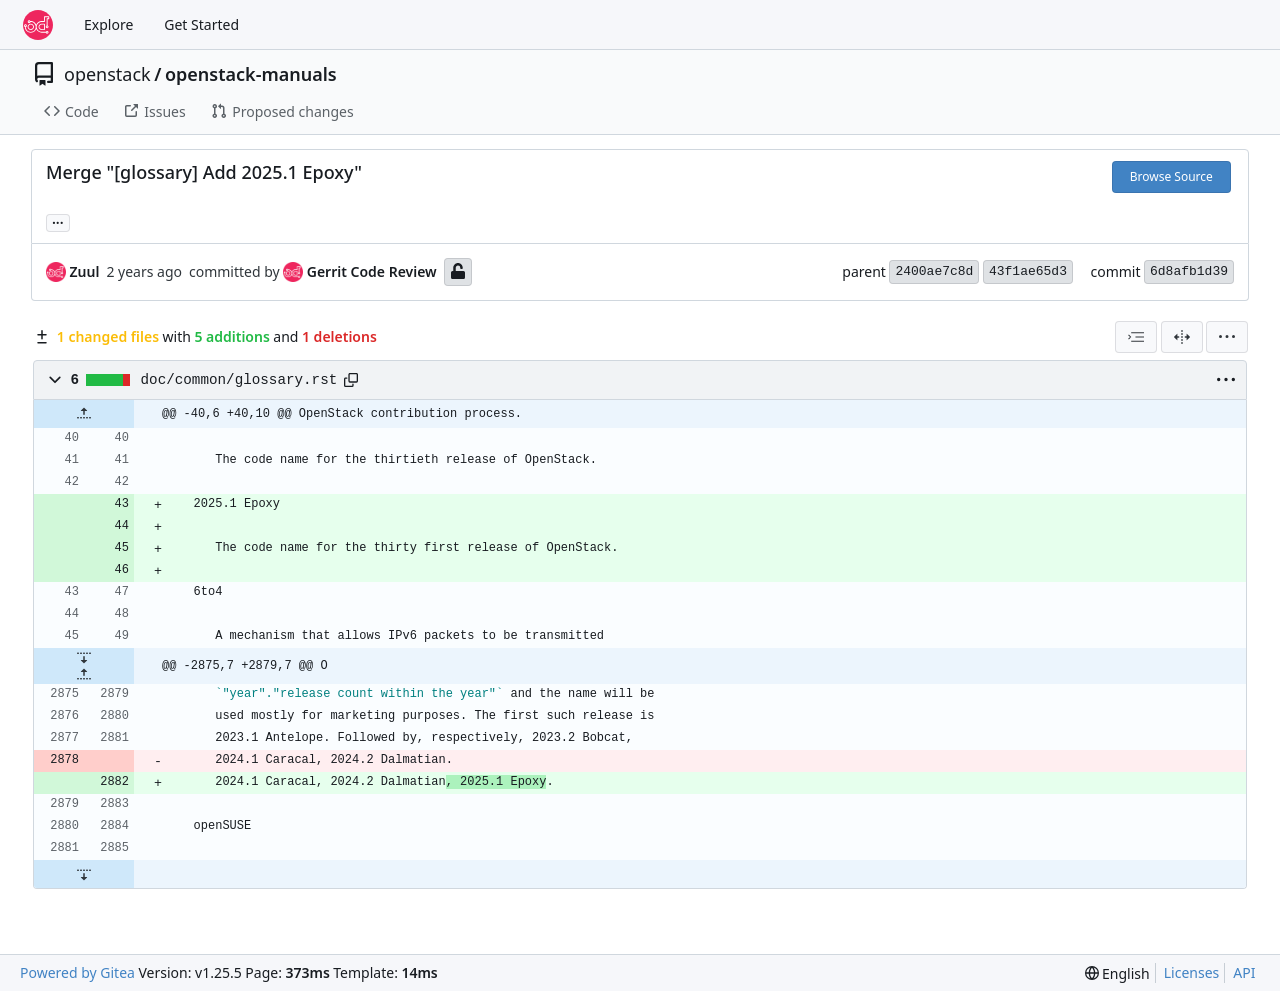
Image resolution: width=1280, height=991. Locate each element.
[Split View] (1182, 337)
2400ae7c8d (934, 271)
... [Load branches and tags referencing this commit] (58, 221)
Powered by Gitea (77, 972)
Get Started (201, 24)
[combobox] (1136, 337)
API (1244, 972)
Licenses (1192, 972)
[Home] (38, 25)
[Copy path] (351, 380)
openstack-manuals (251, 74)
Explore (108, 24)
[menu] (1227, 337)
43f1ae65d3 (1028, 271)
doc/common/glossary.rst (239, 380)
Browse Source (1171, 176)
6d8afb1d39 (1189, 271)
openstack (107, 74)
